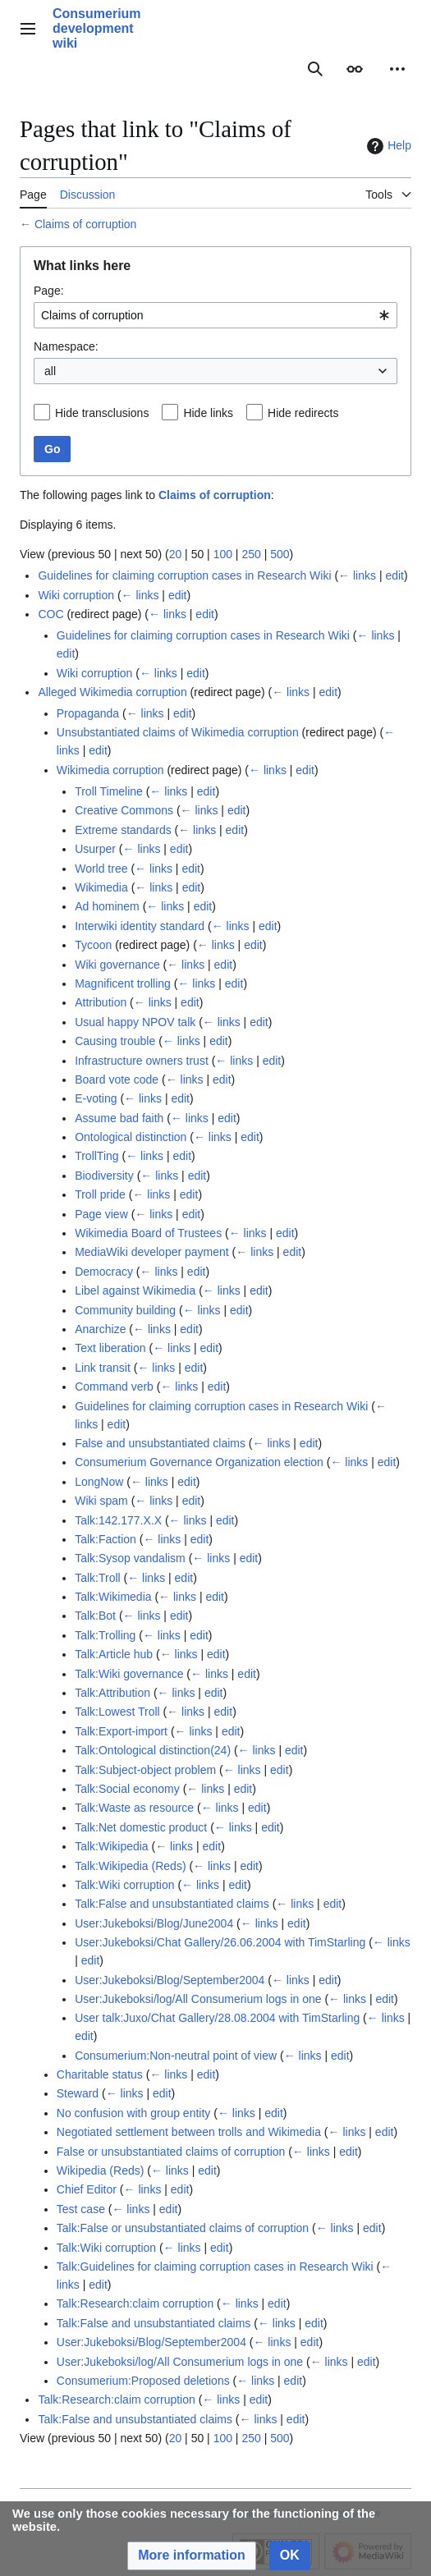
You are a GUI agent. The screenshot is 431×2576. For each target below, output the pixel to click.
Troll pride (100, 1194)
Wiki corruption (76, 595)
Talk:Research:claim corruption (135, 2303)
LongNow (99, 1481)
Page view (101, 1214)
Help (387, 146)
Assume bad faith (119, 1118)
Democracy (104, 1271)
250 (250, 554)
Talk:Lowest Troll (117, 1711)
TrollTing (96, 1155)
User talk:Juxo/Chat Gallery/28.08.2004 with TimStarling (217, 2017)
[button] (191, 2556)
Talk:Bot (95, 1615)
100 (222, 554)
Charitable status (100, 2074)
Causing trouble (115, 1040)
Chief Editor (87, 2189)
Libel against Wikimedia (135, 1290)
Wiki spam (101, 1500)
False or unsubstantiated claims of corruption (171, 2151)
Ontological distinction (130, 1137)
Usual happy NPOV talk (135, 1022)
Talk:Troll (98, 1577)
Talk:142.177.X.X (118, 1520)
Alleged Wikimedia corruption (112, 692)
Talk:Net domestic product (141, 1827)
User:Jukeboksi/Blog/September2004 (169, 1980)
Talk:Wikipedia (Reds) (130, 1865)
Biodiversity (104, 1175)
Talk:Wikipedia (111, 1846)
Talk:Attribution (112, 1692)
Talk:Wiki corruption (124, 1884)
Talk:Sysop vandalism (130, 1558)
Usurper (95, 848)
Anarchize (100, 1329)
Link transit (103, 1367)
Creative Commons (124, 810)
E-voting (96, 1098)
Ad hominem (107, 906)
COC (50, 614)
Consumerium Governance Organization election (199, 1462)
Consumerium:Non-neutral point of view (176, 2055)
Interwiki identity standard (139, 926)
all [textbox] (50, 371)
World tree (101, 868)
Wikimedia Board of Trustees (148, 1233)
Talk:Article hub (114, 1654)
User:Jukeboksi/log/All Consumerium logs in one (198, 1998)
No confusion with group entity (134, 2113)
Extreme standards (123, 830)
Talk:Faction (105, 1539)
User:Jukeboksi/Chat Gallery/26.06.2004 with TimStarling (220, 1942)
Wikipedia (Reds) (100, 2170)
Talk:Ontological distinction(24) (153, 1750)
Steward (78, 2093)
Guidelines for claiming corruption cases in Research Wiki (184, 575)
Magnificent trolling (123, 983)
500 (279, 554)
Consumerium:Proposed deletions (143, 2380)
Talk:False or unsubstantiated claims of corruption (183, 2228)
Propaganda (88, 713)
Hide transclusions (102, 412)
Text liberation (110, 1347)
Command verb (114, 1386)
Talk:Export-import (121, 1731)
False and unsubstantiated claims (160, 1443)
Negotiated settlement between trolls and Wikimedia (189, 2131)
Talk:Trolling (105, 1635)
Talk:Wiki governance (129, 1673)
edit (394, 575)
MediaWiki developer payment (152, 1251)
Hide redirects (303, 412)
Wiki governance (117, 964)
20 (175, 554)
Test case (81, 2209)
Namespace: (66, 346)
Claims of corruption (85, 224)
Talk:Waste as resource (134, 1807)
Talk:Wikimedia (113, 1596)
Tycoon (93, 944)
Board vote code (116, 1079)
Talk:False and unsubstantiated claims (172, 1903)
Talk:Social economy (127, 1788)
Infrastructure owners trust (142, 1060)
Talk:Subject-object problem (145, 1769)
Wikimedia (101, 887)
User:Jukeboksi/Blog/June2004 (154, 1923)
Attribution (100, 1002)
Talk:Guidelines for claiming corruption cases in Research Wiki (215, 2266)
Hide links (208, 412)
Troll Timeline (109, 791)
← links (357, 575)
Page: (49, 290)
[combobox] (215, 315)
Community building (125, 1310)
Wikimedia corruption (110, 770)
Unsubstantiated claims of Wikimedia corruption (178, 732)
